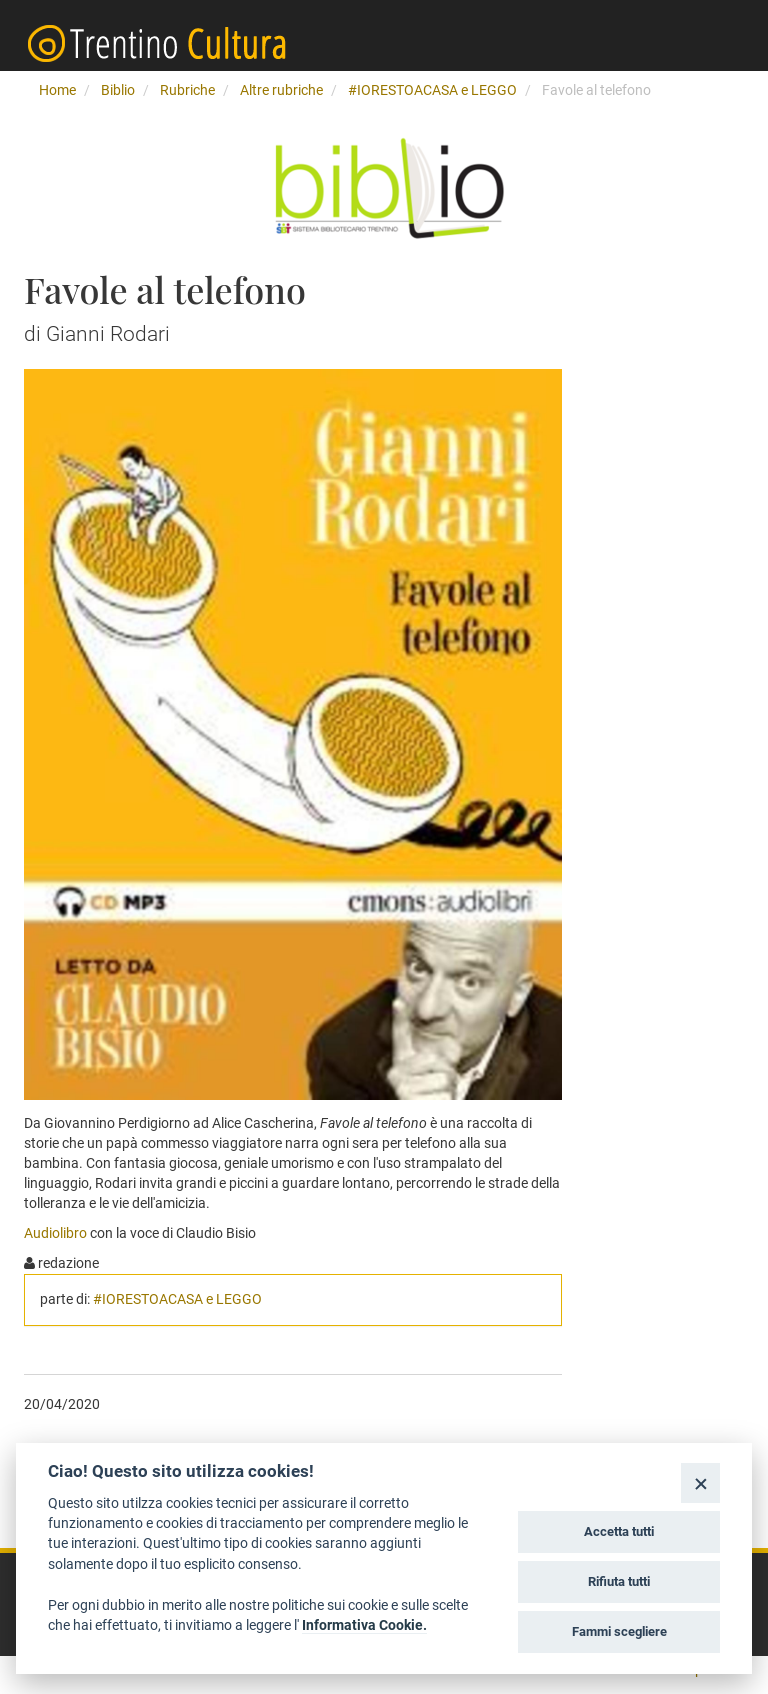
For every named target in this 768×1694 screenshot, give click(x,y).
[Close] (700, 1482)
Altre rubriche (281, 90)
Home (57, 90)
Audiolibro (57, 1233)
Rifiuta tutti (619, 1581)
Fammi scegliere (619, 1631)
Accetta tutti (619, 1531)
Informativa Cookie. (364, 1625)
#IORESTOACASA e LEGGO (432, 90)
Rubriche (187, 90)
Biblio (118, 90)
